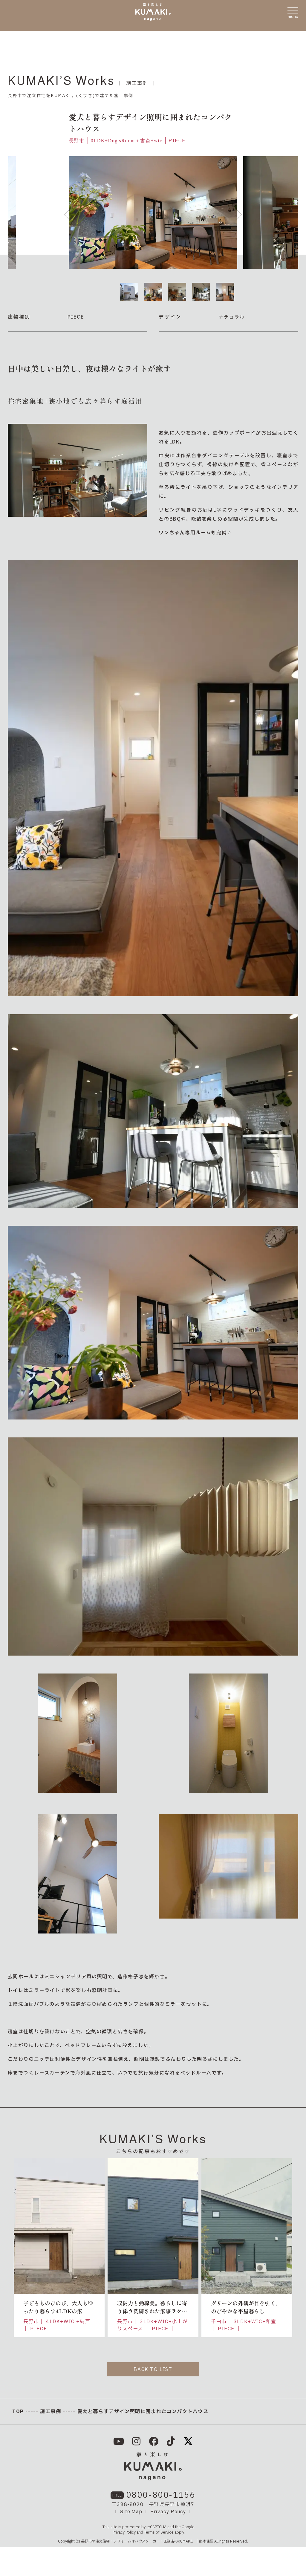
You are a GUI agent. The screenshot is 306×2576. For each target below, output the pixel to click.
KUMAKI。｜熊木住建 (195, 2570)
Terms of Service (159, 2561)
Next (239, 215)
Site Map (131, 2540)
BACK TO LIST (153, 2369)
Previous (67, 215)
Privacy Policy (168, 2540)
